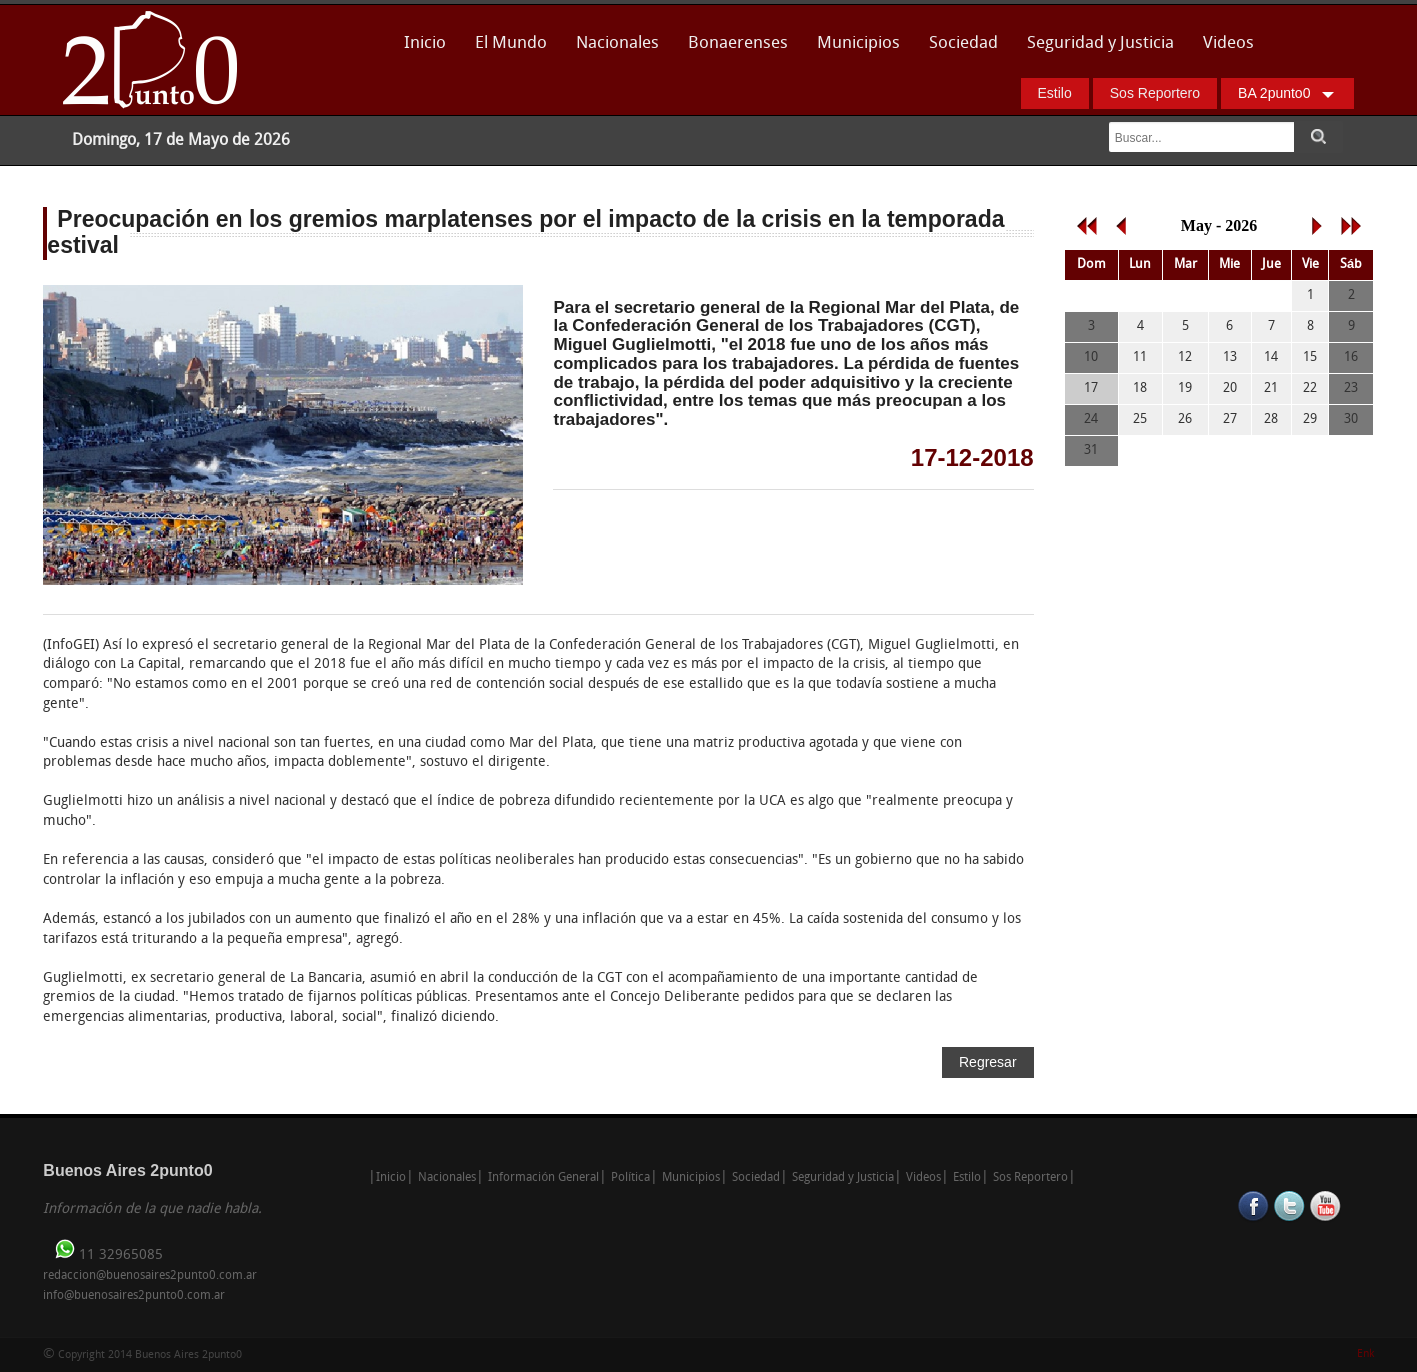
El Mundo (511, 43)
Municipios (858, 43)
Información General (543, 1178)
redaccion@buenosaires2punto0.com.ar (150, 1276)
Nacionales (617, 43)
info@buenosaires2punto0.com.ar (134, 1296)
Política (630, 1178)
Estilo (1055, 93)
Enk (1365, 1354)
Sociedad (963, 43)
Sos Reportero (1155, 93)
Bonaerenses (732, 49)
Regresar (988, 1062)
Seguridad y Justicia (1100, 43)
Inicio (425, 43)
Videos (1228, 43)
